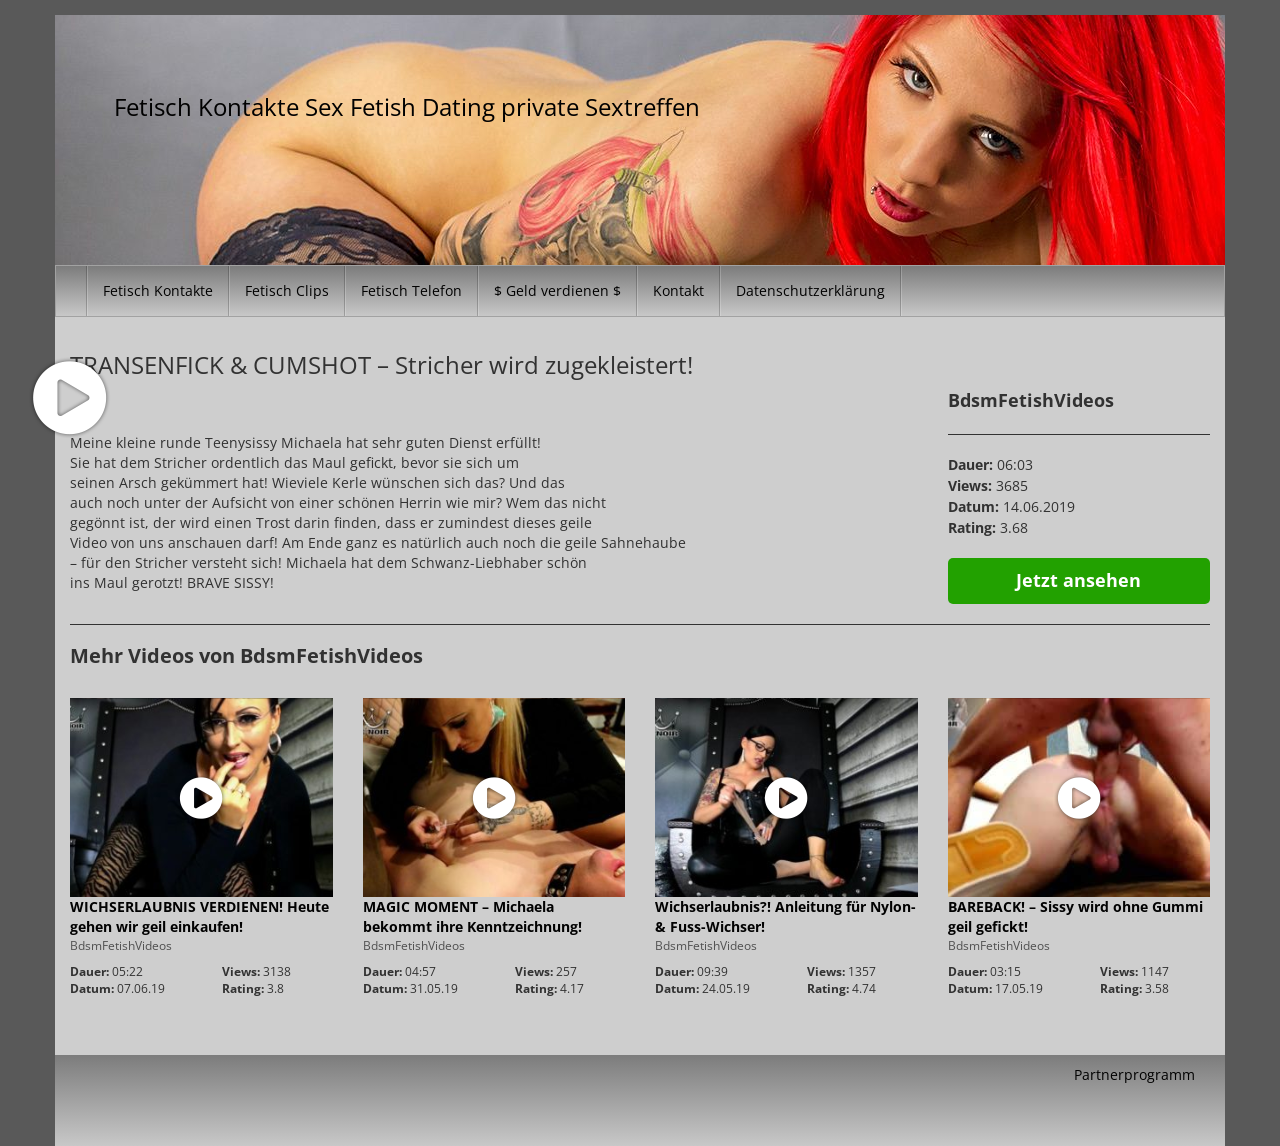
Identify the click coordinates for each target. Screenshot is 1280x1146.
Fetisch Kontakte (158, 290)
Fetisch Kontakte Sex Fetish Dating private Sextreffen (407, 106)
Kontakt (678, 290)
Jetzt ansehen (1078, 580)
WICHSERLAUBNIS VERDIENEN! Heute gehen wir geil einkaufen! (199, 916)
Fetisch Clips (287, 290)
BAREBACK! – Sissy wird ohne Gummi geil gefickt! (1075, 916)
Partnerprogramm (1134, 1074)
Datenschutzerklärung (810, 290)
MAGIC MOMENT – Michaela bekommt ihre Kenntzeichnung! (472, 916)
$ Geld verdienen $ (557, 290)
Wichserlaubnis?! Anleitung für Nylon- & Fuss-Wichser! (785, 916)
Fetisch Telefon (411, 290)
